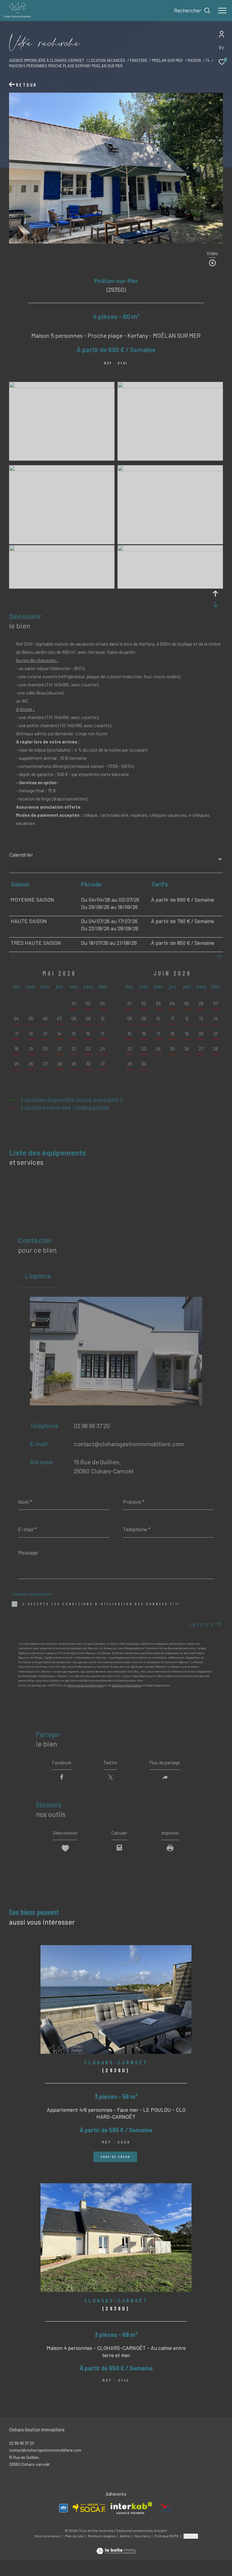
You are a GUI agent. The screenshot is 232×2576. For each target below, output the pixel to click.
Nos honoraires (47, 2552)
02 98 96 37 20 (92, 1425)
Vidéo (212, 253)
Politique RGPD (166, 2552)
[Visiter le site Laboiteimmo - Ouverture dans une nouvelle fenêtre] (116, 2563)
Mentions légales (102, 2552)
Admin (125, 2552)
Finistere (138, 60)
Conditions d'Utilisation (126, 1685)
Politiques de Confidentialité (85, 1685)
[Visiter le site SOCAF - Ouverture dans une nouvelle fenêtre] (89, 2524)
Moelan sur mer (167, 60)
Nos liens (143, 2552)
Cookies (191, 2552)
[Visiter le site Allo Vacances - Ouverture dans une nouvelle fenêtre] (63, 2524)
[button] (218, 956)
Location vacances (107, 60)
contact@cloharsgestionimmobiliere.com (129, 1443)
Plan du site (74, 2552)
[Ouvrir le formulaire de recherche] (192, 10)
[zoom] (61, 386)
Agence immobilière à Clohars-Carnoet (46, 60)
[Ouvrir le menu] (222, 10)
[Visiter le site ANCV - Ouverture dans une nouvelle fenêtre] (164, 2524)
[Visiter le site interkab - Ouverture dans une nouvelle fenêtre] (131, 2524)
